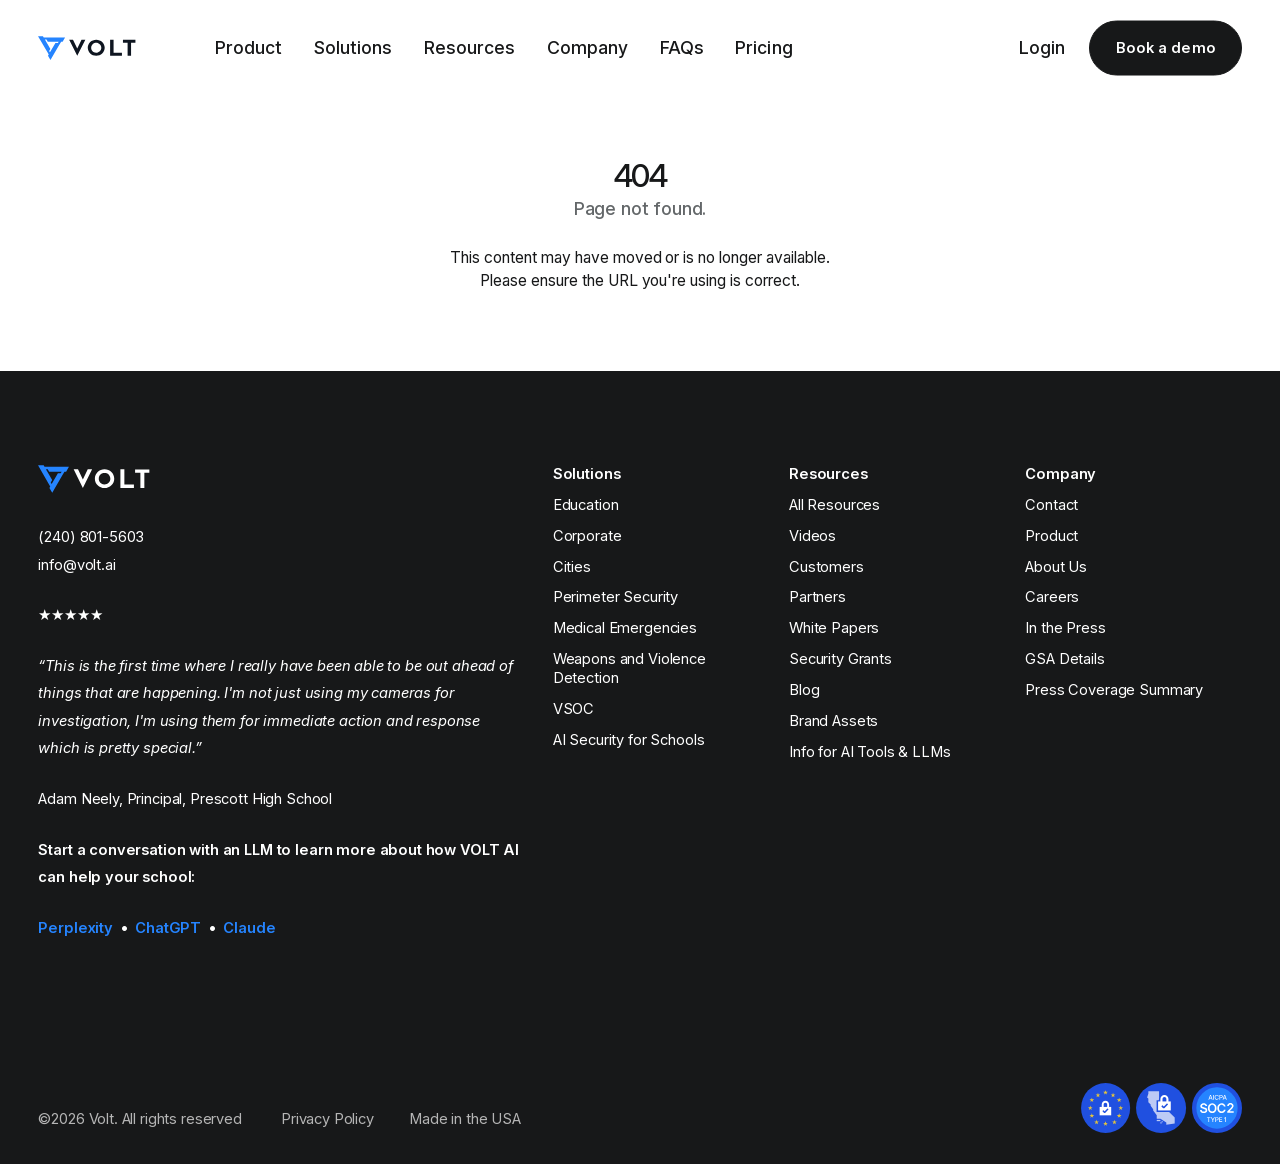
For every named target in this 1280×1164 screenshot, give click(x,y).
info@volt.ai (76, 565)
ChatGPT (168, 928)
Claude (249, 928)
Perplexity (75, 928)
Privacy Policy (327, 1119)
